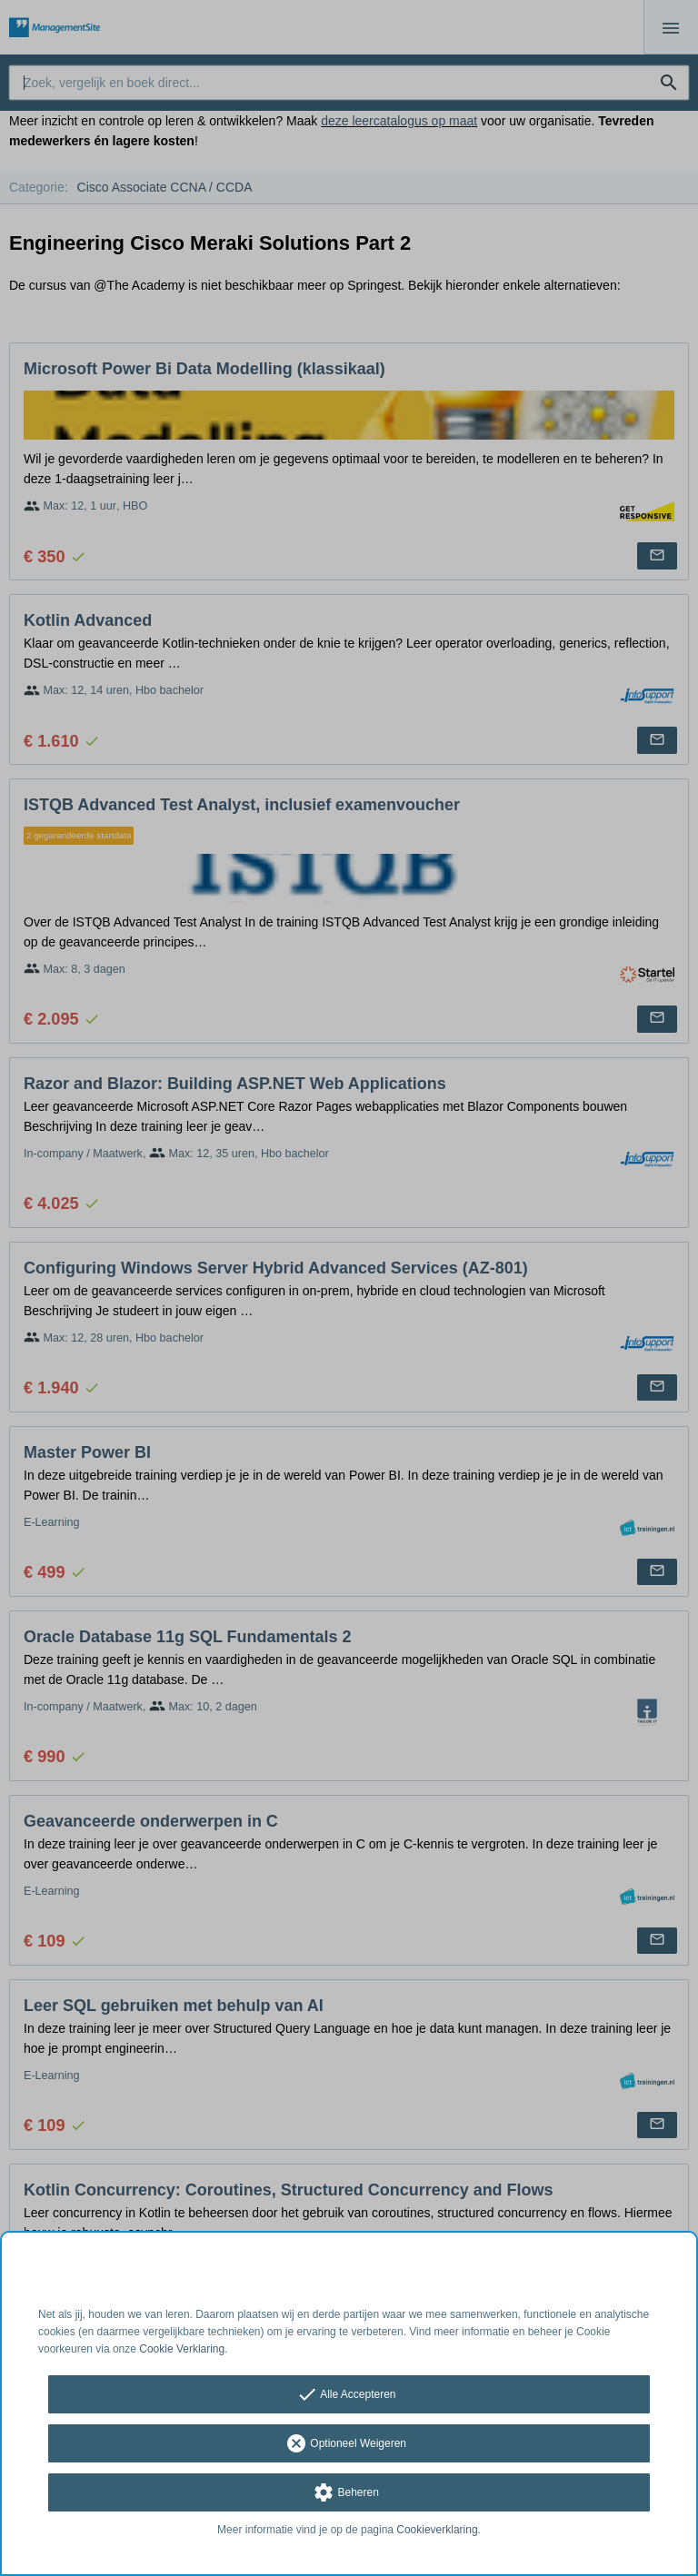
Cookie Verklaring (181, 2349)
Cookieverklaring (436, 2529)
